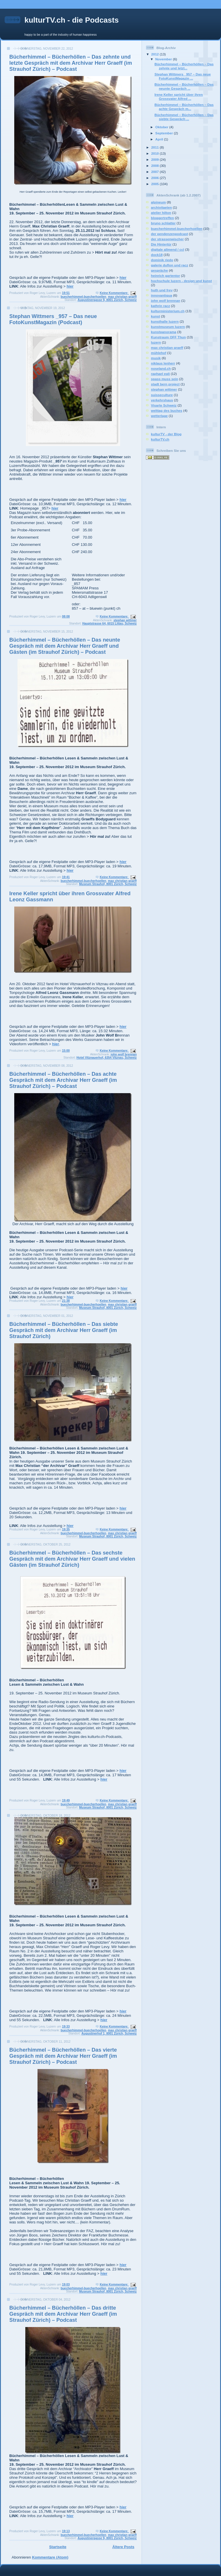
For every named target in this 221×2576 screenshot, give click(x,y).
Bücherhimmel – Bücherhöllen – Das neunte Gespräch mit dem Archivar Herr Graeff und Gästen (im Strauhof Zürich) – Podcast (64, 646)
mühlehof (158, 353)
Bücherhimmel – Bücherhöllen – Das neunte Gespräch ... (183, 86)
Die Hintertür (161, 244)
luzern (156, 342)
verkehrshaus (162, 400)
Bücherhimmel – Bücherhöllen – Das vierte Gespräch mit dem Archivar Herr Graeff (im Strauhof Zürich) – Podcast (63, 2056)
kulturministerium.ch (168, 311)
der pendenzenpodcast (169, 234)
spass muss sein (164, 379)
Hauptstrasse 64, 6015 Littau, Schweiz (109, 623)
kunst (155, 316)
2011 (155, 147)
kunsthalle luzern (165, 321)
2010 (155, 153)
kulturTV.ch (160, 439)
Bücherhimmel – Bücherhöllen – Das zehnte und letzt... (183, 66)
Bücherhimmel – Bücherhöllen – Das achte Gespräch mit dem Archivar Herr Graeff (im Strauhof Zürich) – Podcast (63, 1080)
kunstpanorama (163, 332)
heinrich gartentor (165, 275)
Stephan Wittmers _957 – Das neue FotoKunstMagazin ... (182, 76)
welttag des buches (166, 410)
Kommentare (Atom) (50, 2557)
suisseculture (162, 395)
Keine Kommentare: (114, 293)
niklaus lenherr (163, 363)
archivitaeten (161, 207)
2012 (155, 54)
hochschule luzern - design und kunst (181, 281)
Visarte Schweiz (164, 405)
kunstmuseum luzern (168, 326)
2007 (155, 172)
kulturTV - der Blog (166, 434)
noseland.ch (161, 368)
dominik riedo (162, 260)
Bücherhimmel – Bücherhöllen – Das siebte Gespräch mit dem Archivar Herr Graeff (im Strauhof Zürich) (63, 1330)
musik (156, 358)
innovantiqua (161, 295)
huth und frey (162, 290)
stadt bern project (165, 384)
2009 (155, 159)
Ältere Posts (123, 2547)
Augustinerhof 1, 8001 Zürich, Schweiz (109, 2033)
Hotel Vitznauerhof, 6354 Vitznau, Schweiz (106, 1057)
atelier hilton (161, 212)
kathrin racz (160, 306)
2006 (155, 178)
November (164, 59)
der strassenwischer (167, 239)
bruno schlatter (163, 223)
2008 (155, 165)
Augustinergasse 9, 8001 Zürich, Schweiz (107, 300)
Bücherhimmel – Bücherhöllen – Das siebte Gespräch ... (183, 117)
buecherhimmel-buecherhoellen (83, 296)
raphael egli (160, 374)
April (159, 139)
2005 (155, 184)
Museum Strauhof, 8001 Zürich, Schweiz (108, 884)
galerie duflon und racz (169, 265)
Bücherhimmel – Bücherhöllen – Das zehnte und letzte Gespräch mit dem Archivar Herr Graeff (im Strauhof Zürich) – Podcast (70, 63)
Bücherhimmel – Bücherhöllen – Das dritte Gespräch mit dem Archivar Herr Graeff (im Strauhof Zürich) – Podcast (63, 2314)
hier (123, 277)
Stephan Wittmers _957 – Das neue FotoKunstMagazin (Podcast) (53, 319)
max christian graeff (122, 296)
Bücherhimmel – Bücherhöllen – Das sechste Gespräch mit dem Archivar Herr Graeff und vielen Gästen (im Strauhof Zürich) (72, 1559)
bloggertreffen (162, 218)
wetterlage (159, 416)
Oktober (162, 127)
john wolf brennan (124, 1054)
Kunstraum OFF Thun (168, 337)
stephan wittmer (125, 620)
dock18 (157, 255)
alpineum (158, 202)
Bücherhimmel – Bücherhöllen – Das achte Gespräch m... (183, 107)
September (164, 133)
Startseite (57, 2547)
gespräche (159, 270)
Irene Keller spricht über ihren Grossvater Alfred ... (178, 96)
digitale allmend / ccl (167, 249)
